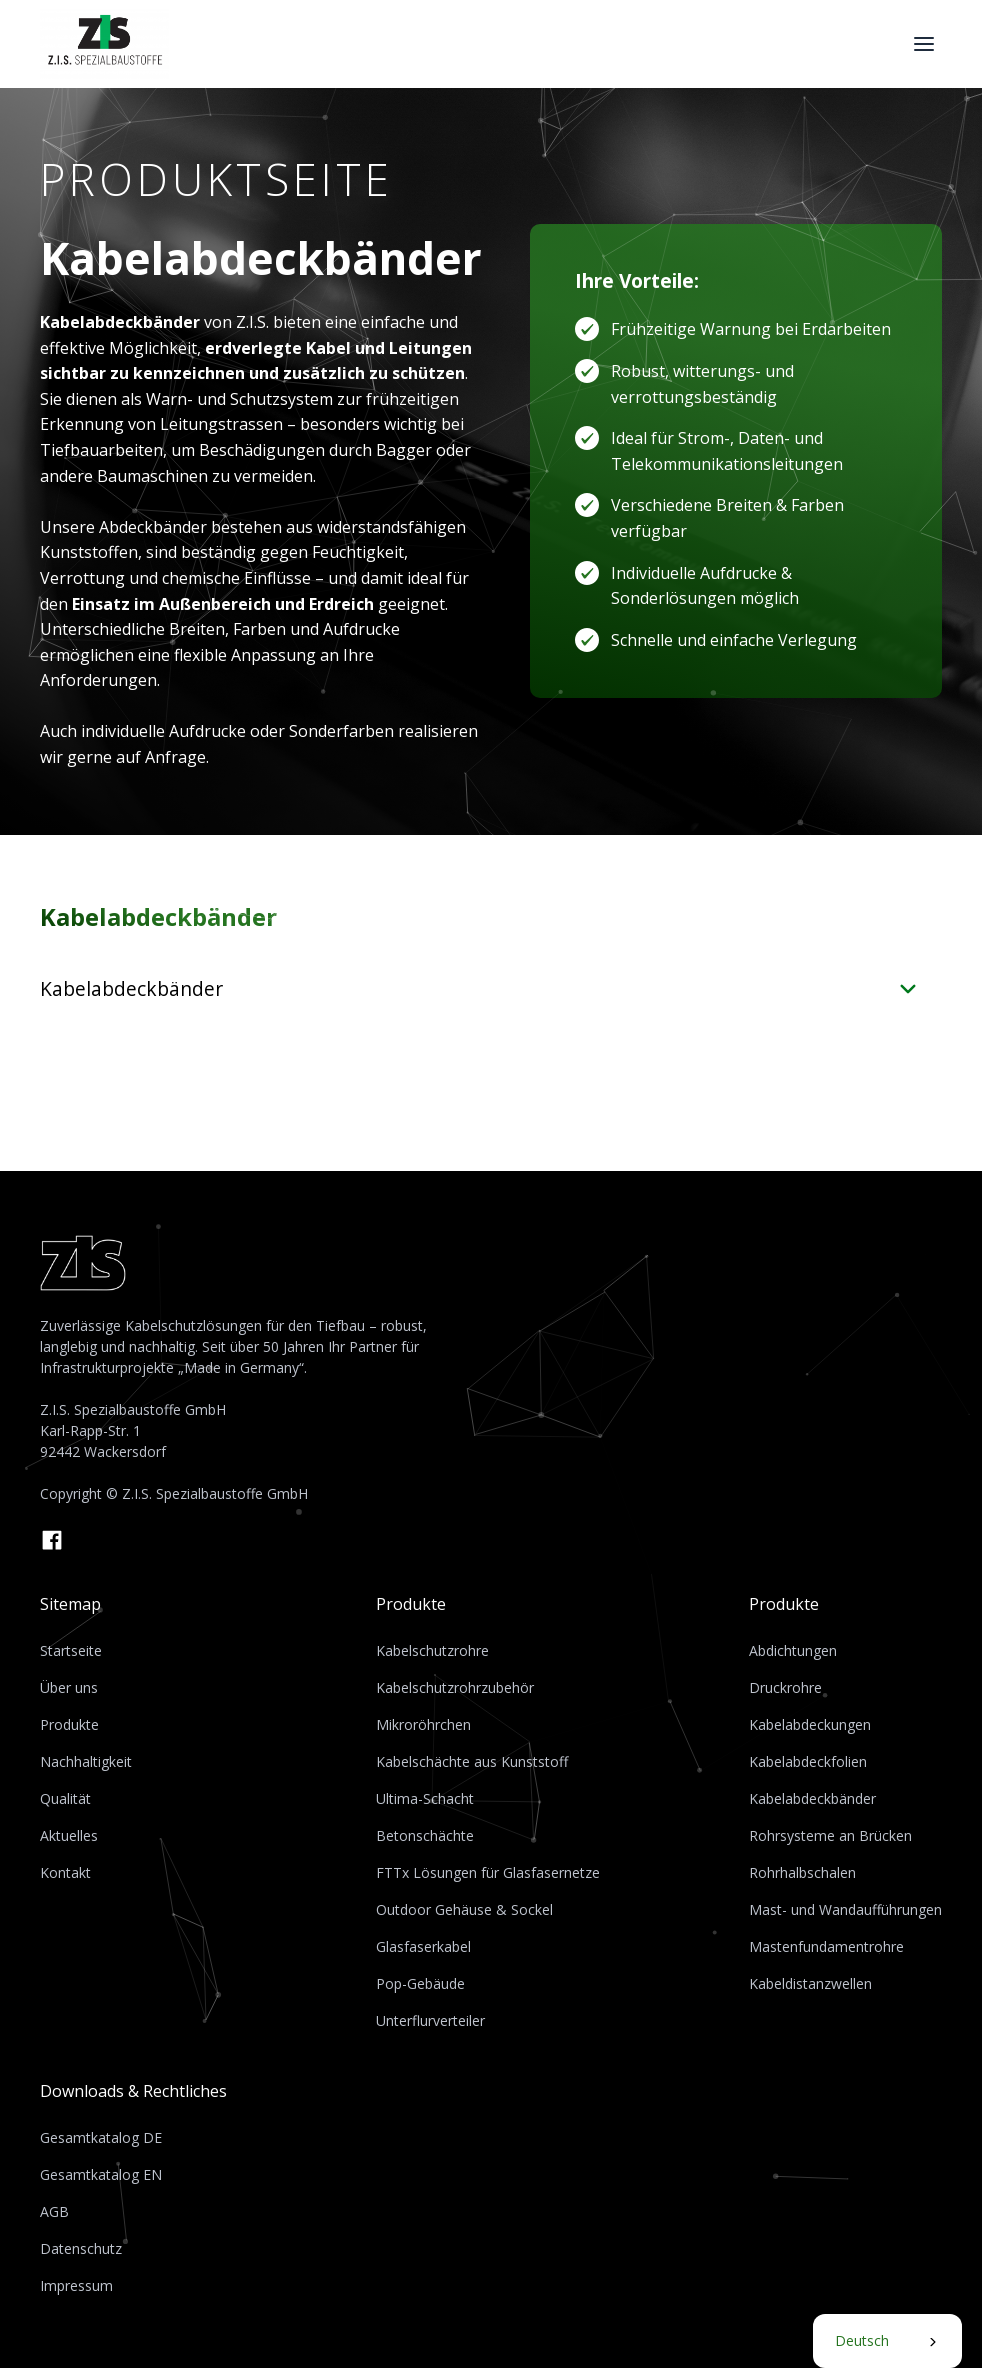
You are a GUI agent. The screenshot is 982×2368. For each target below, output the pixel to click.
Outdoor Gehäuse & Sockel (464, 1909)
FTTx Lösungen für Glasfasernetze (488, 1872)
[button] (924, 44)
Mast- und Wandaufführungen (845, 1909)
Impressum (76, 2285)
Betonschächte (425, 1835)
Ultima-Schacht (425, 1798)
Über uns (69, 1687)
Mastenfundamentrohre (826, 1946)
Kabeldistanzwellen (810, 1983)
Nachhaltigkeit (86, 1761)
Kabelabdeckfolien (808, 1761)
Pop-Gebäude (420, 1983)
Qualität (65, 1798)
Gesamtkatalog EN (101, 2174)
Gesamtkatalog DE (101, 2137)
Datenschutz (81, 2248)
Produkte (69, 1724)
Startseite (71, 1650)
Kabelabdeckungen (810, 1724)
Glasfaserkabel (423, 1946)
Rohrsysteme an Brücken (830, 1835)
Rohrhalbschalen (802, 1872)
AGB (54, 2211)
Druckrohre (785, 1687)
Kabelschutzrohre (432, 1650)
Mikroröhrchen (423, 1724)
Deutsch (862, 2340)
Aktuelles (69, 1835)
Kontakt (65, 1872)
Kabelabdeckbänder (812, 1798)
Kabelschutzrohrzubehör (455, 1687)
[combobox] (887, 2341)
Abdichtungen (793, 1650)
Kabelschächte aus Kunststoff (472, 1761)
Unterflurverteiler (430, 2020)
